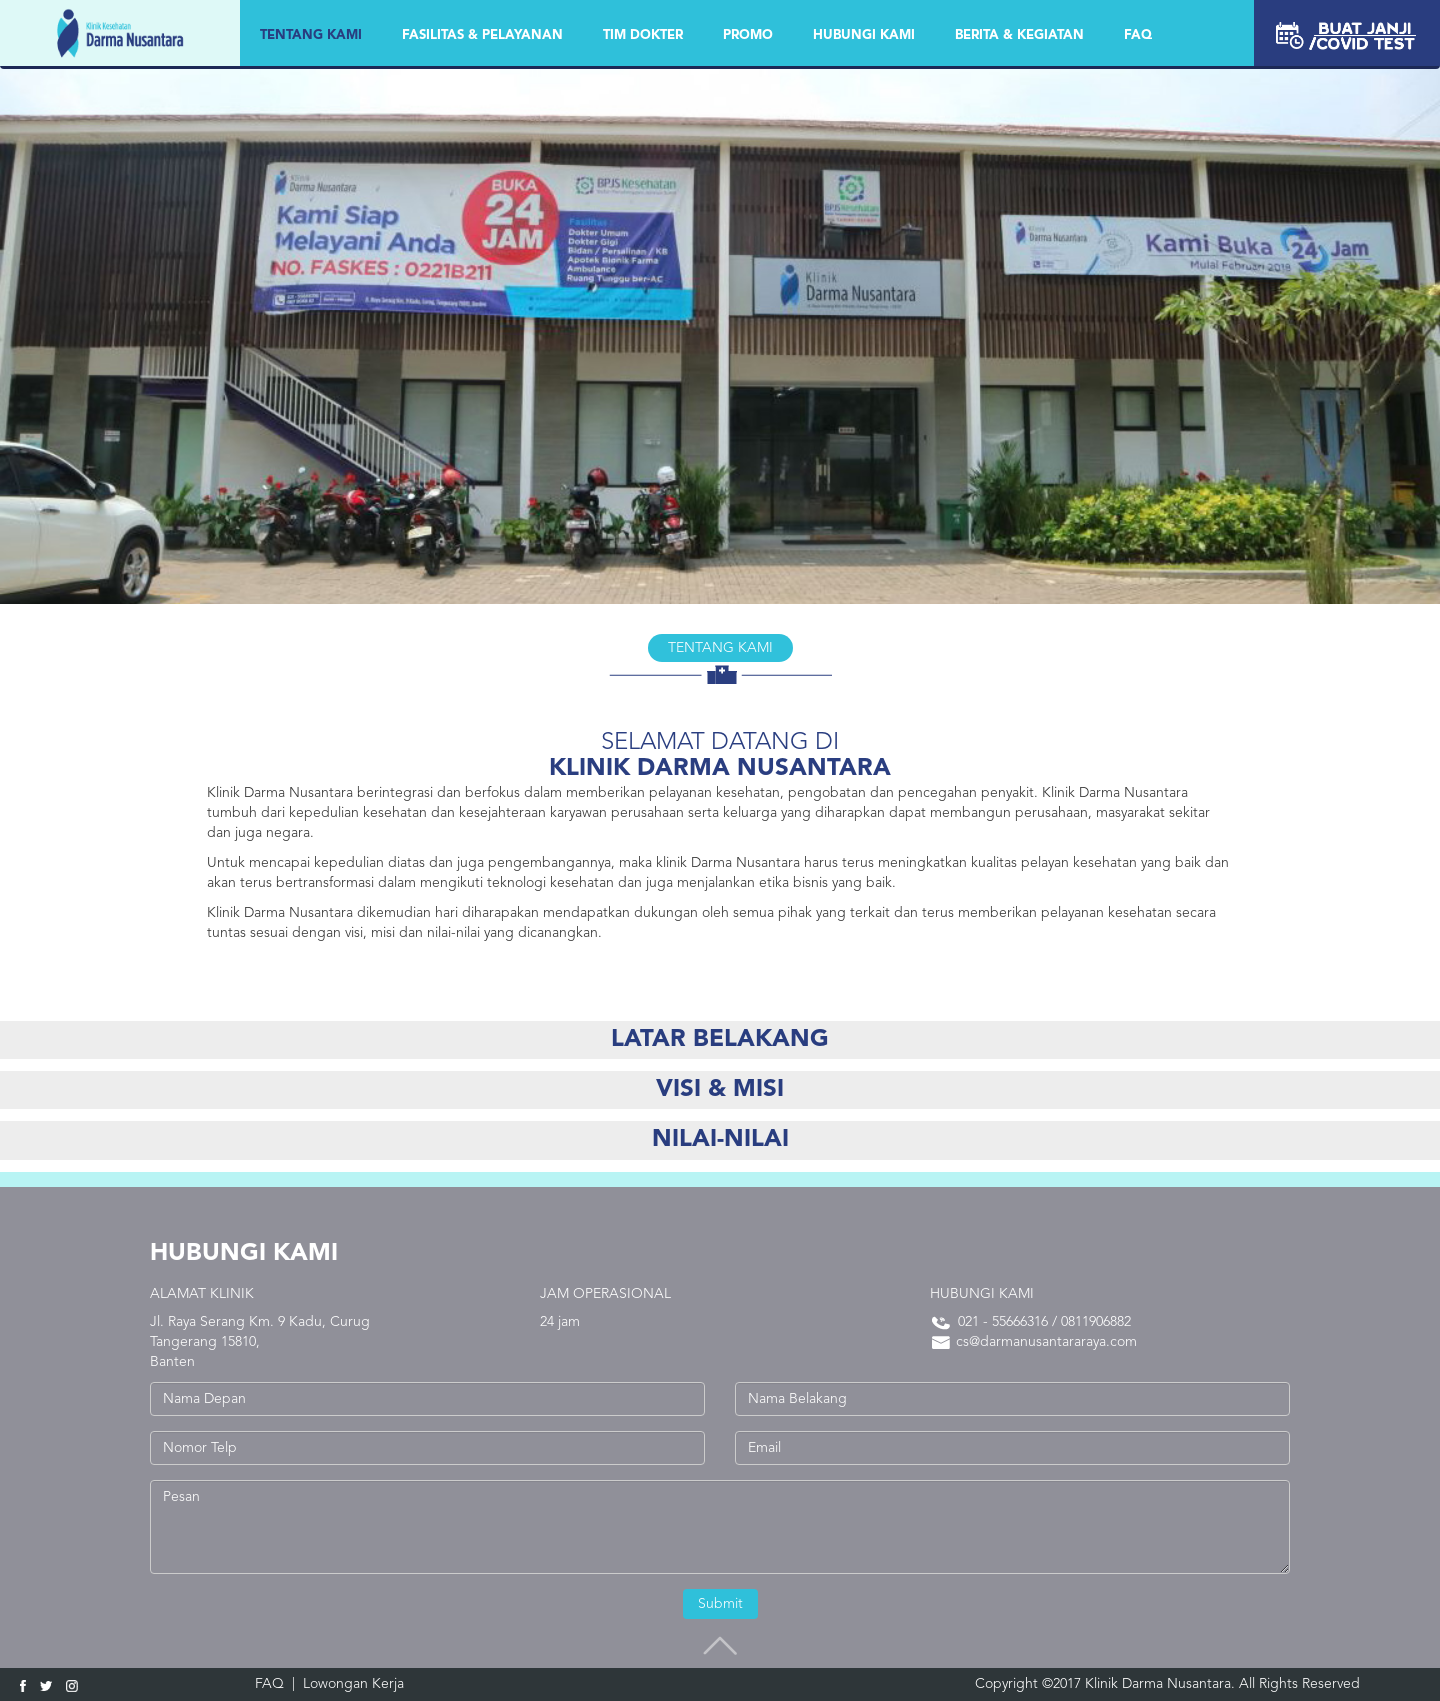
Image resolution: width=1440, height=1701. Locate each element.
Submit (720, 1604)
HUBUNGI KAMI (864, 35)
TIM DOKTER (643, 35)
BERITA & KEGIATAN (1019, 35)
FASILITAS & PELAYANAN (482, 35)
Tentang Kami (311, 35)
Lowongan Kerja (353, 1684)
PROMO (748, 35)
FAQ (1138, 35)
